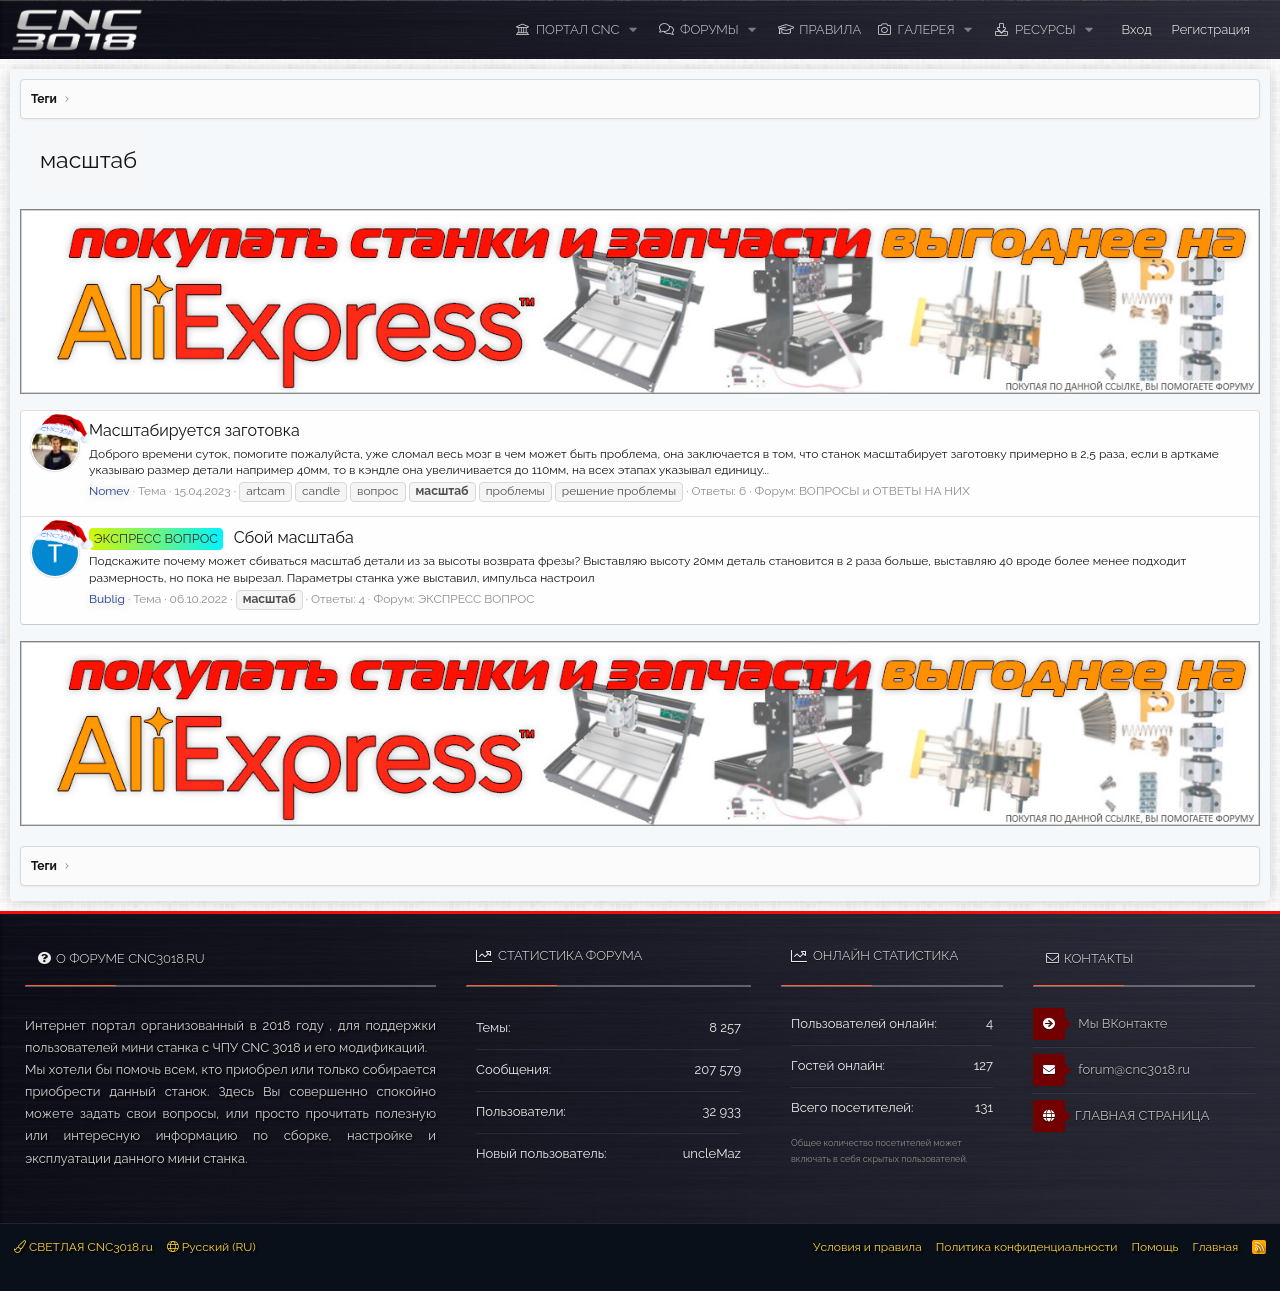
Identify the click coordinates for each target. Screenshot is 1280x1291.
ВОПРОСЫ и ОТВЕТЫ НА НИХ (884, 491)
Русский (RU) (211, 1247)
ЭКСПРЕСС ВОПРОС (476, 599)
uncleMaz (712, 1153)
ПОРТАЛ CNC (578, 29)
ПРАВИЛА (830, 29)
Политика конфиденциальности (1027, 1247)
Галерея (926, 29)
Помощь (1154, 1247)
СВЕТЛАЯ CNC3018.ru (83, 1247)
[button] (633, 30)
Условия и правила (867, 1247)
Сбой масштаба (221, 537)
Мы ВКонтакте (1100, 1024)
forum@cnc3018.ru (1111, 1070)
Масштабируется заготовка (194, 430)
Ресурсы (1045, 29)
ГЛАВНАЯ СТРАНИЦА (1121, 1116)
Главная (1215, 1247)
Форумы (709, 29)
